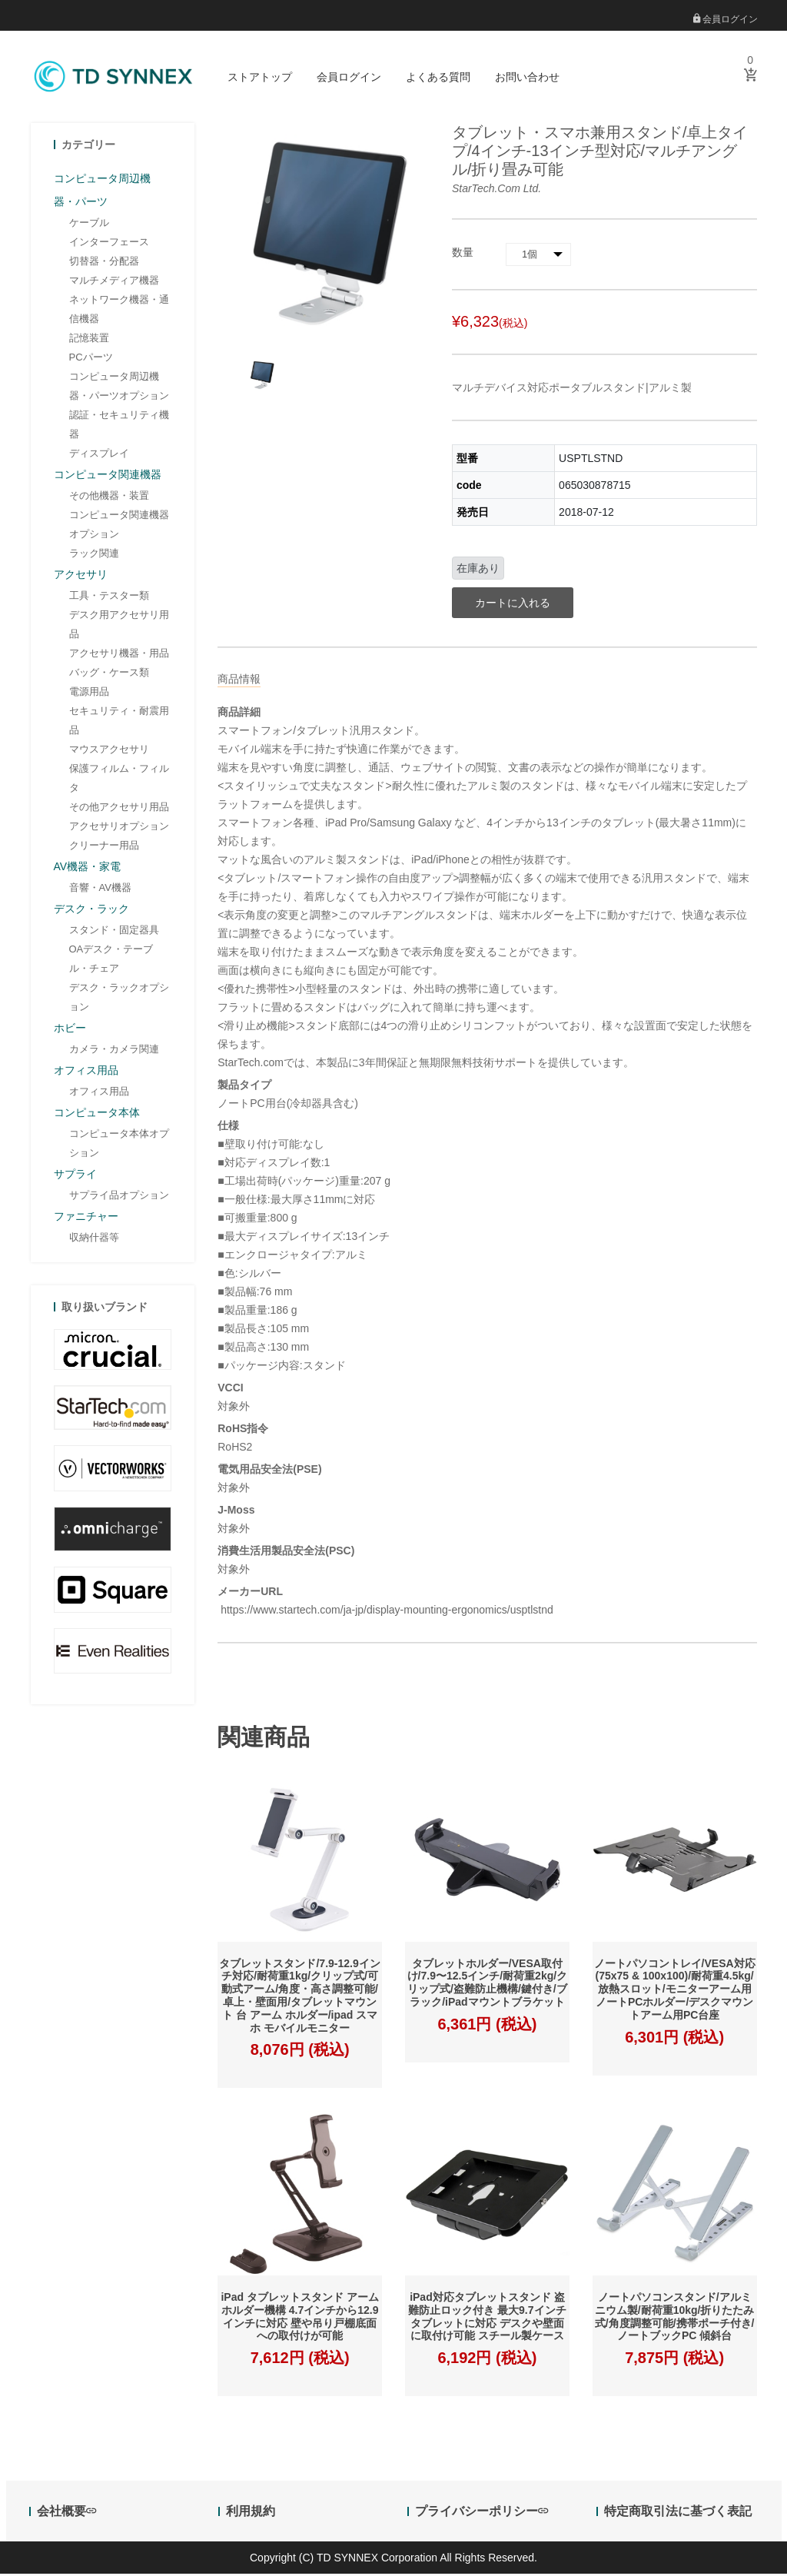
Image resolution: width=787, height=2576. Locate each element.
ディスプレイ (99, 454)
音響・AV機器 (100, 889)
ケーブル (89, 224)
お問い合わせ (527, 77)
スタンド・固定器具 (114, 931)
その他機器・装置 (109, 497)
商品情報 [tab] (239, 680)
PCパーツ (91, 358)
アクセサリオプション (119, 827)
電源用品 (89, 693)
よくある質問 (438, 77)
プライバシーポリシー (481, 2513)
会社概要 (66, 2513)
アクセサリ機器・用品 (119, 654)
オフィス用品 (99, 1093)
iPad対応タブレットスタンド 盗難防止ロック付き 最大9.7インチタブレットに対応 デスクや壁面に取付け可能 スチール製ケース (487, 2318)
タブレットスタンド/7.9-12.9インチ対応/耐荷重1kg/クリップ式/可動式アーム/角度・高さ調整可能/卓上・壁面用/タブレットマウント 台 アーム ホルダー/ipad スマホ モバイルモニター (299, 1997)
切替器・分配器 (104, 262)
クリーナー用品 (104, 847)
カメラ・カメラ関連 (114, 1050)
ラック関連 (94, 554)
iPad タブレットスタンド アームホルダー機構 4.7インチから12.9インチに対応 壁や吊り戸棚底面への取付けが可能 (299, 2318)
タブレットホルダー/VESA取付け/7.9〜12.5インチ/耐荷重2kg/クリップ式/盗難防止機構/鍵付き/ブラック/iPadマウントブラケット (487, 1984)
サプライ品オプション (119, 1196)
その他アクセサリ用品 (119, 808)
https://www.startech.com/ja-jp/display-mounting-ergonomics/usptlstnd (385, 1611)
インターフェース (109, 243)
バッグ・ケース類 (109, 674)
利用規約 (250, 2513)
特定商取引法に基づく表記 (678, 2513)
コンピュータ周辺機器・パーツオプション (119, 387)
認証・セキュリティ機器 (119, 425)
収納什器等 (94, 1239)
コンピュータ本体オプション (119, 1144)
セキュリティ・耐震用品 (119, 721)
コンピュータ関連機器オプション (119, 525)
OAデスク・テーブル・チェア (111, 960)
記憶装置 (89, 339)
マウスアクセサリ (109, 750)
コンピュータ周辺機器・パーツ (102, 191)
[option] (261, 376)
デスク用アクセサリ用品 (119, 625)
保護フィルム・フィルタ (119, 779)
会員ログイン (725, 19)
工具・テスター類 (109, 597)
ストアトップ (259, 77)
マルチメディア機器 (114, 282)
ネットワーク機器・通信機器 (119, 310)
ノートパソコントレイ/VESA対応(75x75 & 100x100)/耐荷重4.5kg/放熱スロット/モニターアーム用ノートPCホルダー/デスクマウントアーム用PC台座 (674, 1991)
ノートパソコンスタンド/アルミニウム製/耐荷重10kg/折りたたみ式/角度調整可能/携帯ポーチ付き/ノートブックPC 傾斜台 (675, 2318)
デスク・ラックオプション (119, 998)
